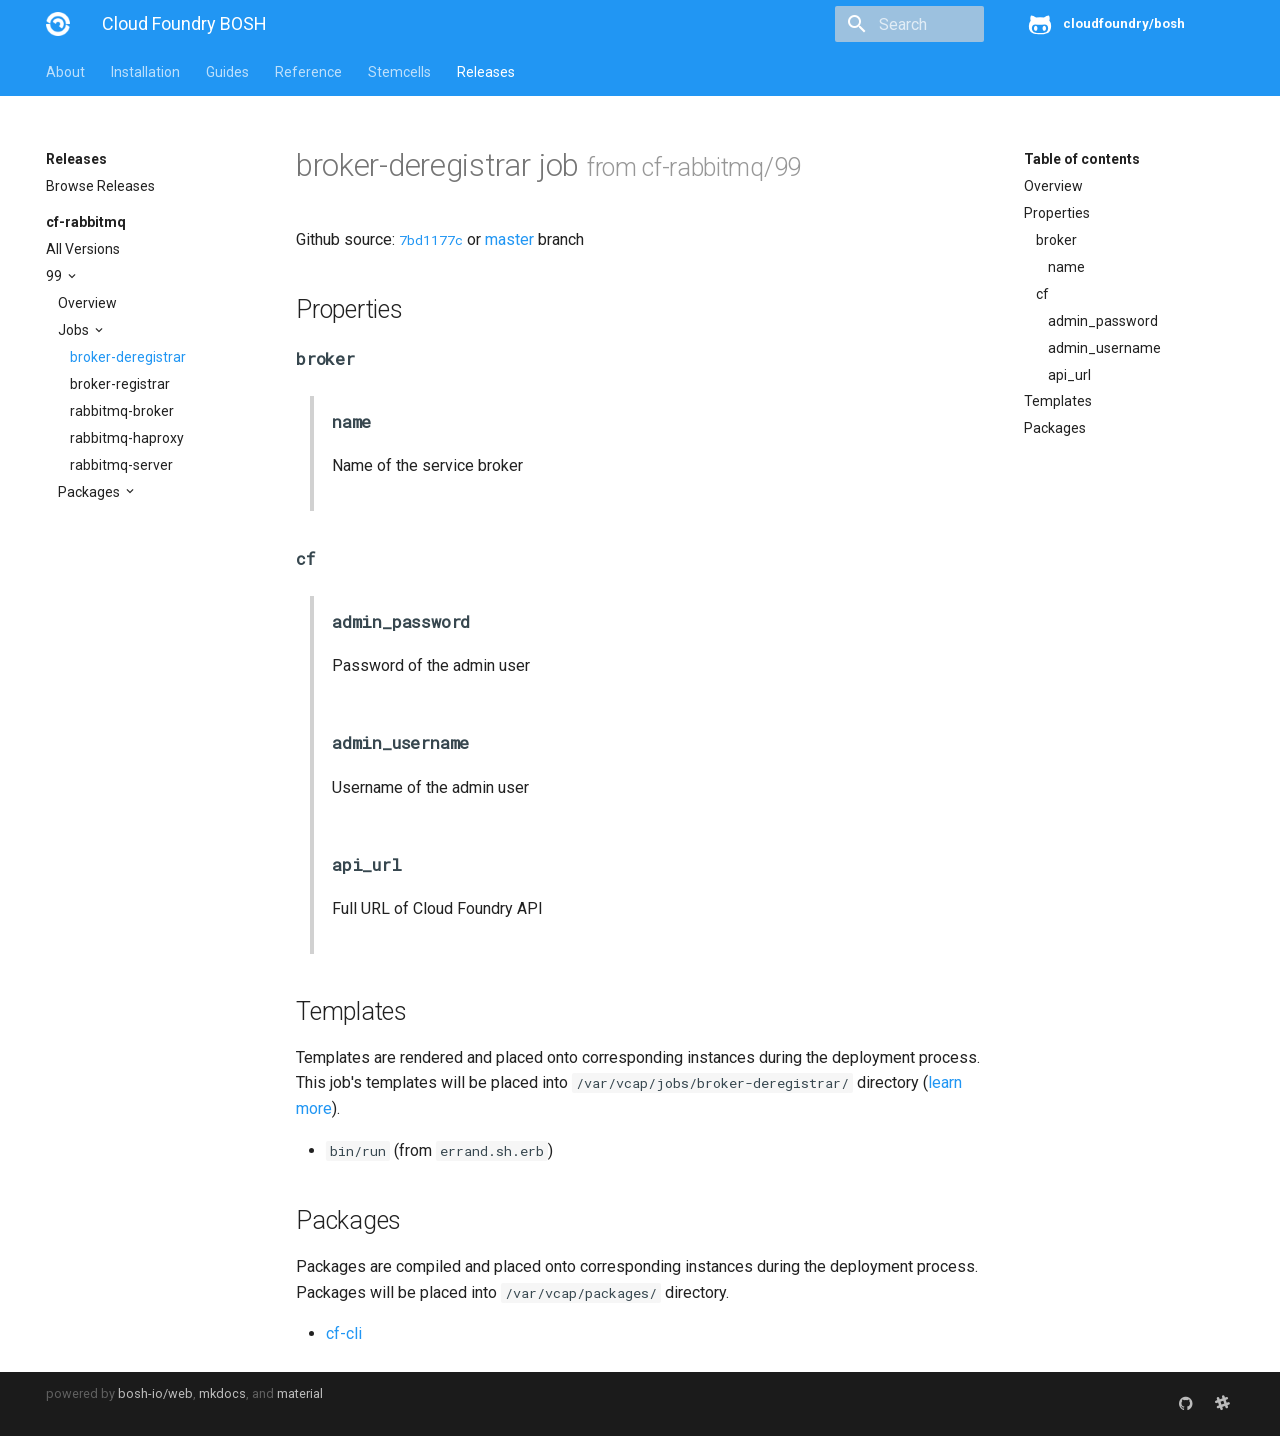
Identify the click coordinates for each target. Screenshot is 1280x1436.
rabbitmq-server (121, 465)
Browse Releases (100, 186)
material (300, 1393)
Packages (90, 492)
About (65, 72)
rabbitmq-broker (122, 411)
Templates (1058, 401)
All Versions (83, 249)
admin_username (1104, 348)
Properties (1057, 213)
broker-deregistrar (128, 357)
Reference (308, 72)
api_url (1069, 375)
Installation (145, 72)
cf (1042, 294)
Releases (486, 72)
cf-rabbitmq (86, 222)
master (509, 239)
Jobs (75, 330)
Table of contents (1082, 159)
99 (55, 276)
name (1066, 267)
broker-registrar (120, 384)
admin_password (1103, 321)
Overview (87, 303)
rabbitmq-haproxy (127, 438)
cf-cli (344, 1333)
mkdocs (222, 1393)
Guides (227, 72)
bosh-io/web (155, 1393)
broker (1056, 240)
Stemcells (399, 72)
